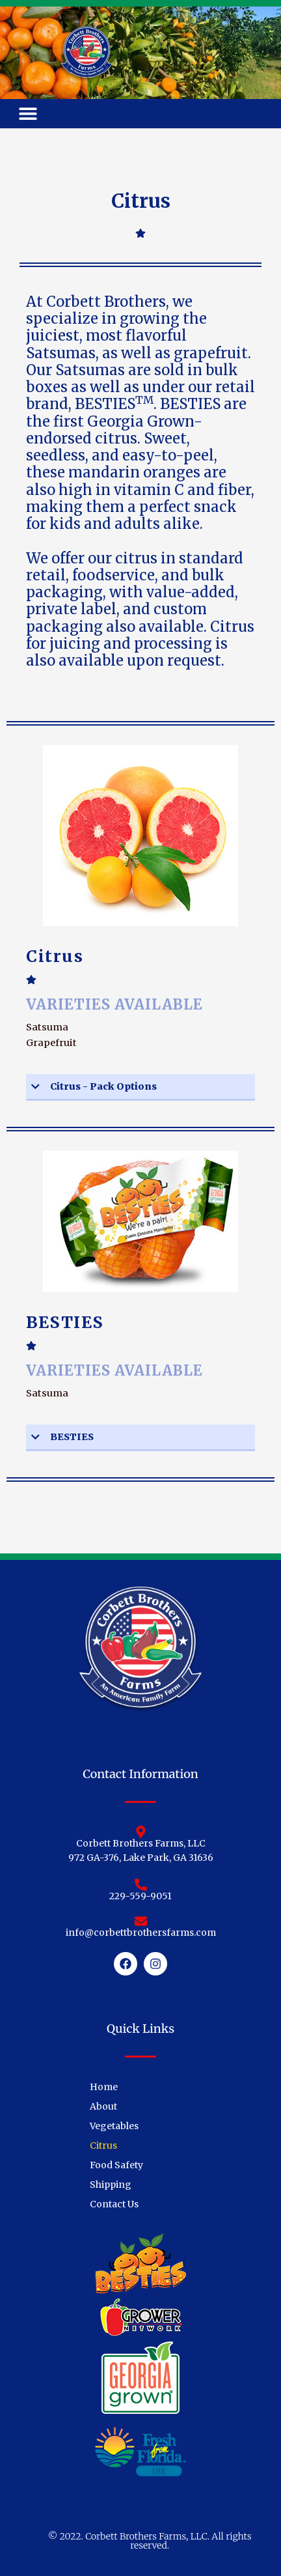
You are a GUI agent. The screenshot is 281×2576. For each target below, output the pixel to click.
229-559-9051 (140, 1896)
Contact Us (114, 2204)
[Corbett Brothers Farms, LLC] (141, 1832)
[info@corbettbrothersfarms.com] (141, 1921)
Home (104, 2087)
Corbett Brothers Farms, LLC (141, 1843)
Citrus (103, 2145)
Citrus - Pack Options (103, 1086)
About (103, 2106)
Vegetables (114, 2126)
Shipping (110, 2184)
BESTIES (72, 1437)
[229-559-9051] (141, 1884)
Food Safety (116, 2165)
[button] (27, 113)
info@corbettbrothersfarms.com (141, 1932)
